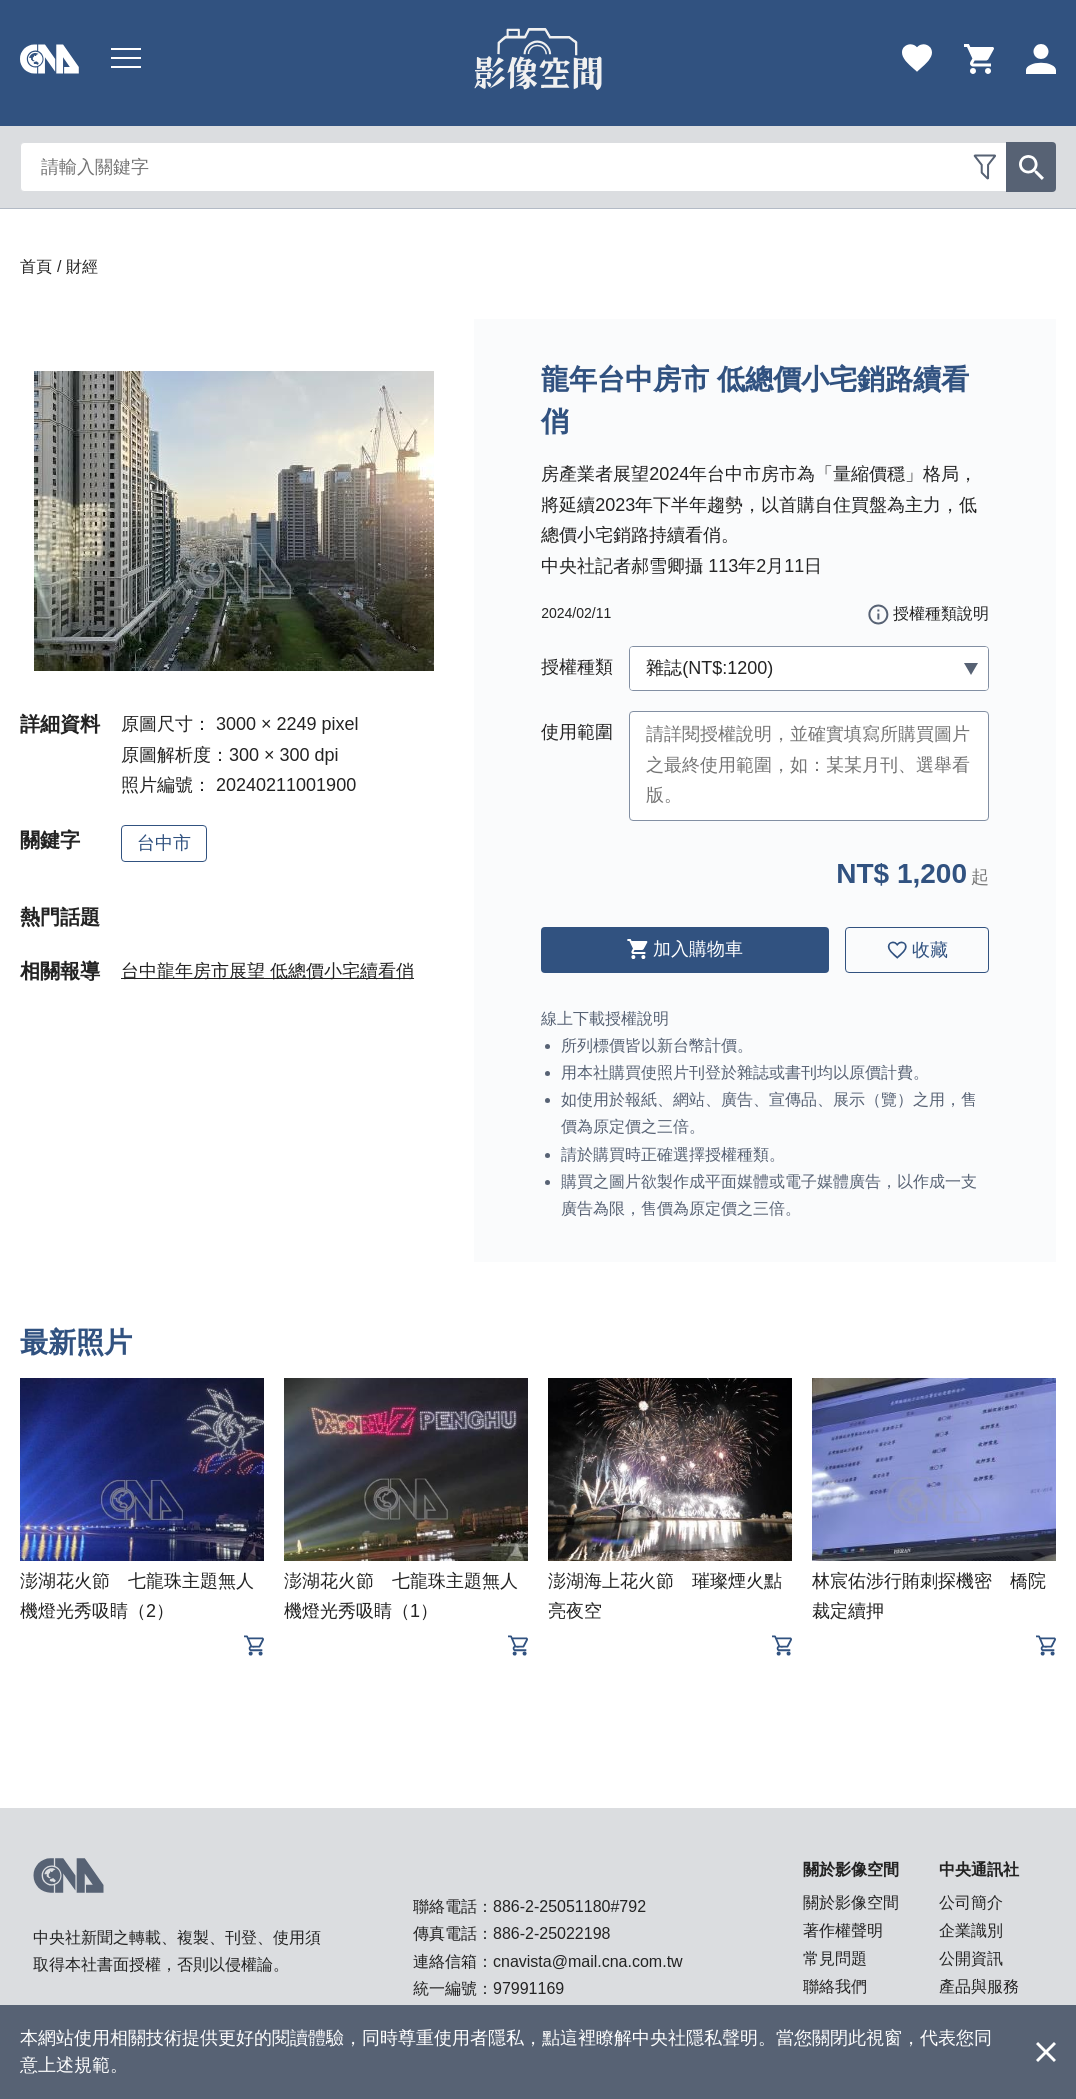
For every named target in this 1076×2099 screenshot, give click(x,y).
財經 (82, 266)
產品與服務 (979, 1986)
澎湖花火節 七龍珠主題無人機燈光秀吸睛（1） (401, 1596)
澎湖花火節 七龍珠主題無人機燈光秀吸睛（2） (137, 1596)
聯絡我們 (835, 1986)
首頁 (36, 266)
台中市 (164, 843)
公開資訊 (971, 1958)
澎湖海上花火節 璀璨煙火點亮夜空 (665, 1596)
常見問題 (835, 1958)
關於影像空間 (851, 1902)
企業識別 (971, 1930)
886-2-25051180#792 (569, 1906)
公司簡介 (971, 1902)
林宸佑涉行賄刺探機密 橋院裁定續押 (929, 1596)
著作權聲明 (843, 1930)
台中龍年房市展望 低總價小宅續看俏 (267, 971)
